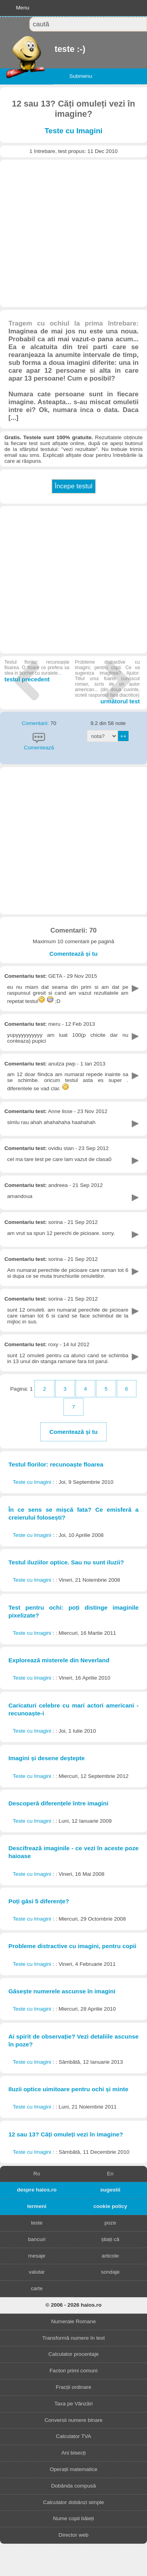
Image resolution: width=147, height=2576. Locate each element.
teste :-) (55, 49)
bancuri (36, 2239)
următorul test (107, 682)
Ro (36, 2174)
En (110, 2174)
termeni (36, 2206)
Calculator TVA (73, 2436)
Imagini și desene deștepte (46, 1758)
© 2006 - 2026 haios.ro (73, 2305)
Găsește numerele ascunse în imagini (61, 1991)
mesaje (36, 2256)
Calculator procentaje (73, 2354)
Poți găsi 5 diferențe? (38, 1901)
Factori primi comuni (73, 2371)
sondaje (110, 2272)
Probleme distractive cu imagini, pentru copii (72, 1946)
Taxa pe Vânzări (73, 2404)
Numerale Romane (73, 2321)
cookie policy (110, 2206)
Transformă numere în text (73, 2338)
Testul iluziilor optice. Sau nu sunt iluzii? (66, 1562)
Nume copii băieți (73, 2518)
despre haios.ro (36, 2190)
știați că (110, 2239)
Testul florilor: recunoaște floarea (55, 1464)
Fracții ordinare (73, 2387)
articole (110, 2256)
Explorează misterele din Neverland (58, 1660)
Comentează (39, 748)
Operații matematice (74, 2469)
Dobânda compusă (73, 2486)
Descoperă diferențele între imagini (58, 1803)
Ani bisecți (74, 2453)
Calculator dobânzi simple (73, 2502)
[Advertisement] (73, 233)
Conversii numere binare (73, 2420)
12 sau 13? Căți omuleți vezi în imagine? (65, 2134)
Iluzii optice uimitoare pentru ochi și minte (68, 2089)
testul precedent (36, 671)
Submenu (80, 76)
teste (36, 2223)
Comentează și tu (73, 953)
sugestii (110, 2190)
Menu (22, 8)
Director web (73, 2535)
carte (37, 2288)
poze (110, 2223)
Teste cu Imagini (74, 131)
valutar (37, 2272)
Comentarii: (36, 723)
